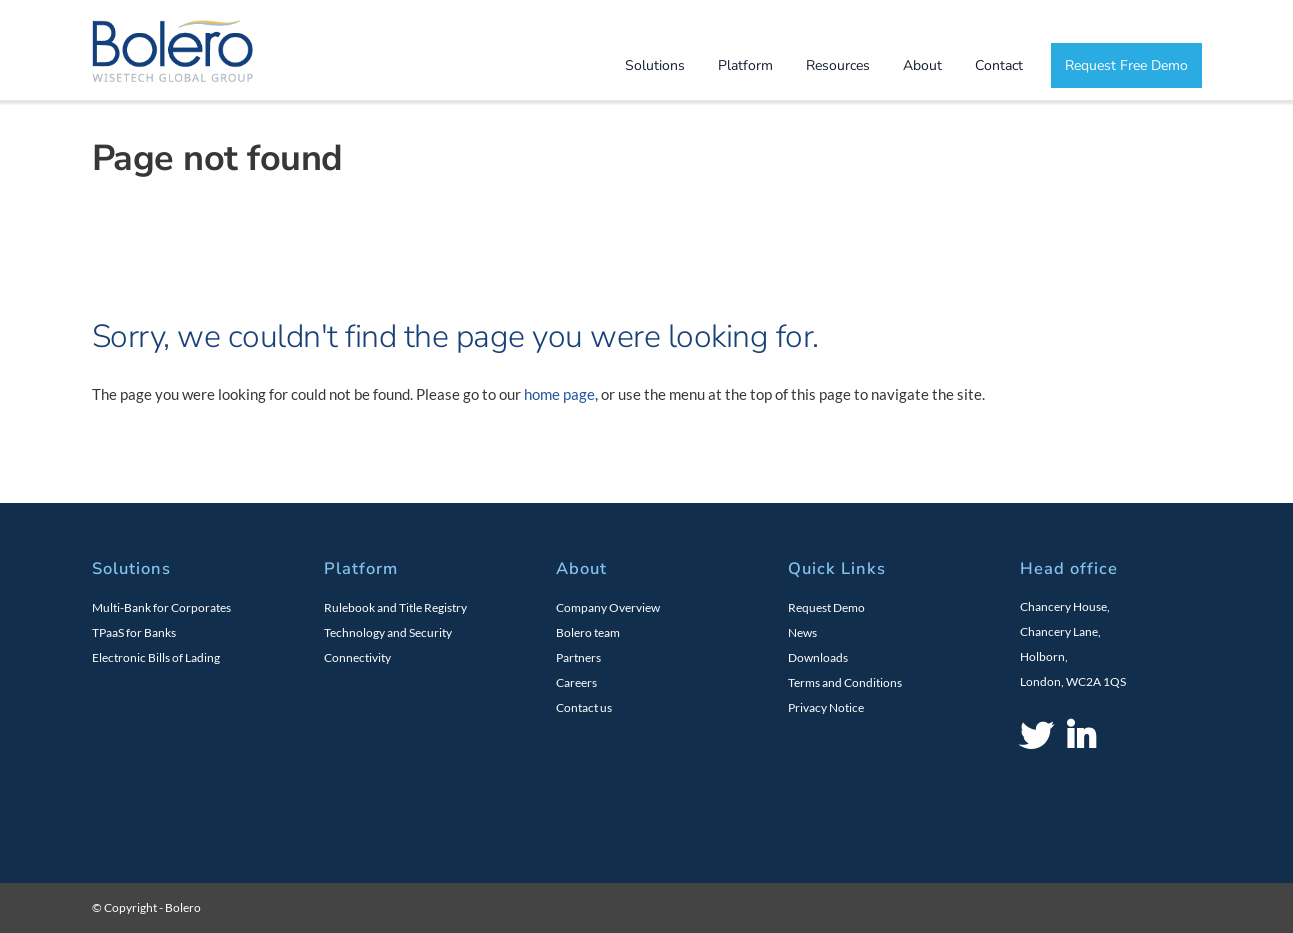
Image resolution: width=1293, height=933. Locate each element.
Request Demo (826, 607)
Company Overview (608, 607)
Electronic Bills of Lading (156, 657)
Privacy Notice (826, 707)
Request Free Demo (1126, 65)
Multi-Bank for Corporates (161, 607)
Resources (838, 65)
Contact (999, 65)
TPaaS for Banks (134, 632)
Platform (745, 65)
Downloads (818, 657)
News (802, 632)
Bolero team (588, 632)
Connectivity (357, 657)
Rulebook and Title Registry (395, 607)
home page (559, 394)
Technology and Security (388, 632)
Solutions (655, 65)
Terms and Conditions (845, 682)
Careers (576, 682)
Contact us (584, 707)
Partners (578, 657)
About (922, 65)
